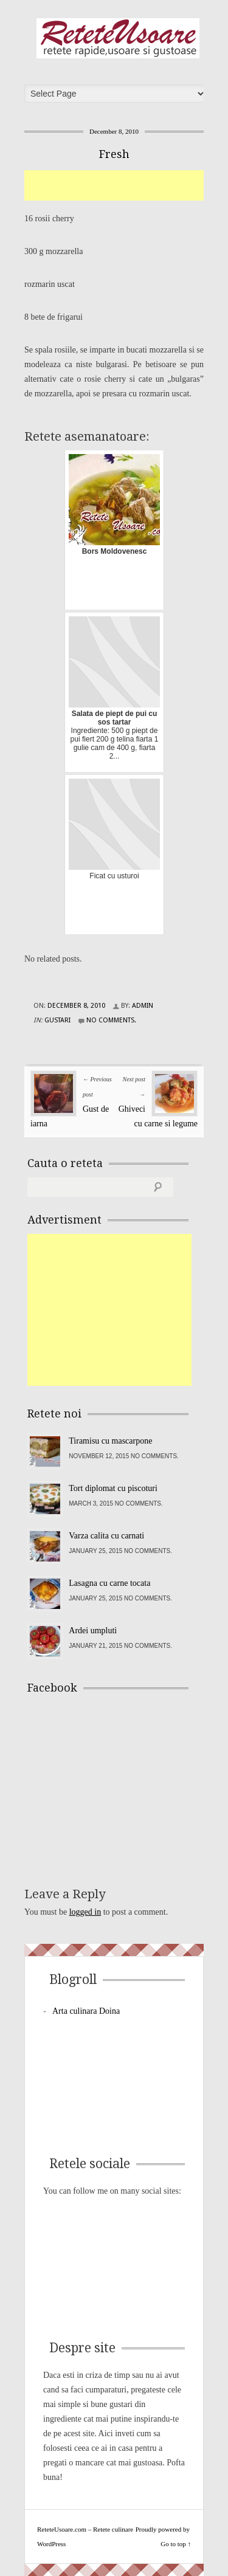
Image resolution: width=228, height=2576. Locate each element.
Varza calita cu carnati (106, 1535)
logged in (85, 1912)
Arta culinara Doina (86, 2011)
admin (142, 1006)
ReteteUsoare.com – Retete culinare (117, 38)
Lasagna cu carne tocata (109, 1583)
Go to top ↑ (176, 2543)
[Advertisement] (126, 185)
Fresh (114, 154)
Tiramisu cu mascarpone (110, 1440)
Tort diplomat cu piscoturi (113, 1488)
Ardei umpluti (93, 1630)
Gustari (57, 1020)
